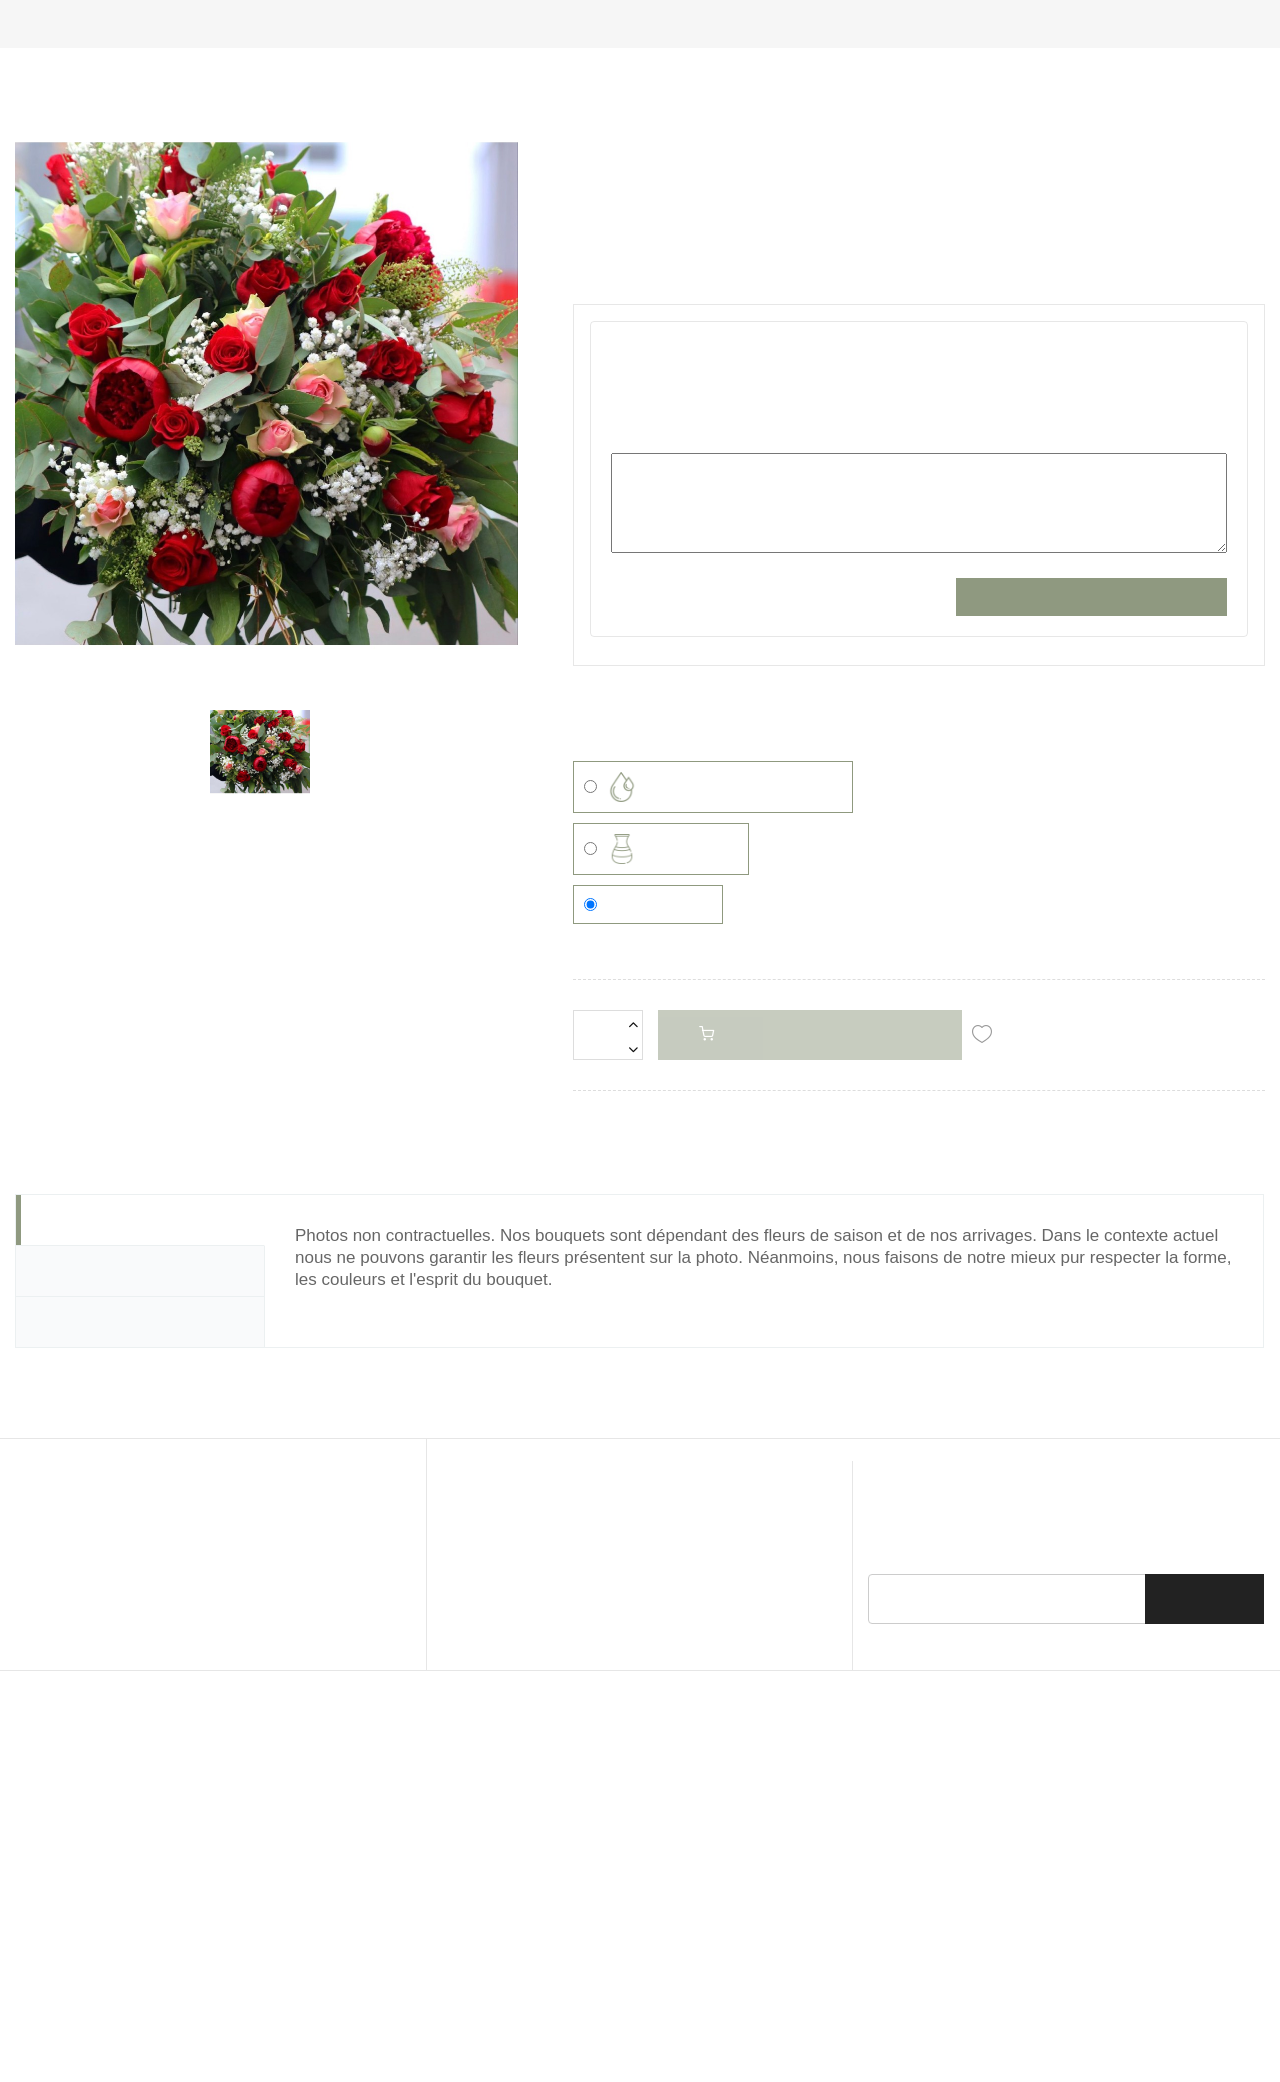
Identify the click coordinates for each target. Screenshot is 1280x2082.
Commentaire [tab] (90, 1487)
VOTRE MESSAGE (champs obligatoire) (737, 630)
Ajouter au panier (805, 945)
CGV (470, 1877)
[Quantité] (608, 947)
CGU (419, 1877)
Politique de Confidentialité (718, 1877)
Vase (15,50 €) (661, 1228)
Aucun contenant (648, 1283)
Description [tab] (81, 1385)
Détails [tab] (63, 1436)
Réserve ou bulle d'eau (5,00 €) (713, 1166)
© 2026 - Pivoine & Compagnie (536, 1910)
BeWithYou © (798, 1910)
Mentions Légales (560, 1877)
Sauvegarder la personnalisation (1091, 791)
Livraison (848, 1877)
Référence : (611, 375)
